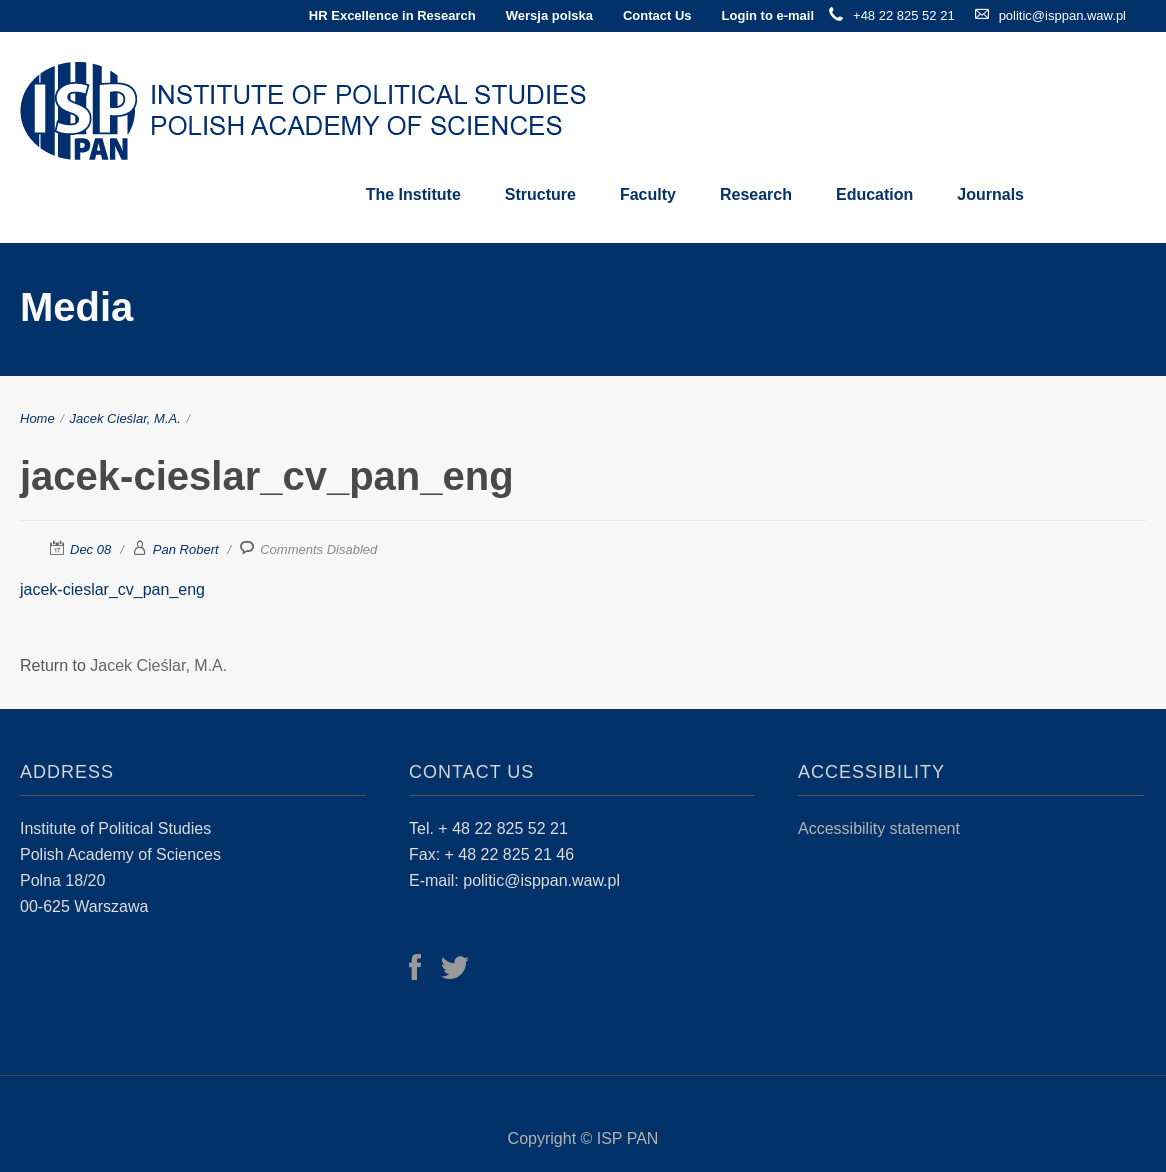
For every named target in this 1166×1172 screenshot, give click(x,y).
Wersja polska (549, 15)
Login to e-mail (768, 15)
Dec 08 (90, 549)
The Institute (413, 194)
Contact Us (657, 15)
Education (874, 194)
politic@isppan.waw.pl (1062, 15)
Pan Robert (186, 549)
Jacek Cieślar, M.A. (125, 418)
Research (756, 194)
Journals (990, 194)
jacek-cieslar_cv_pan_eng (112, 589)
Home (37, 418)
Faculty (648, 194)
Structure (540, 194)
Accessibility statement (879, 828)
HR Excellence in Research (392, 15)
